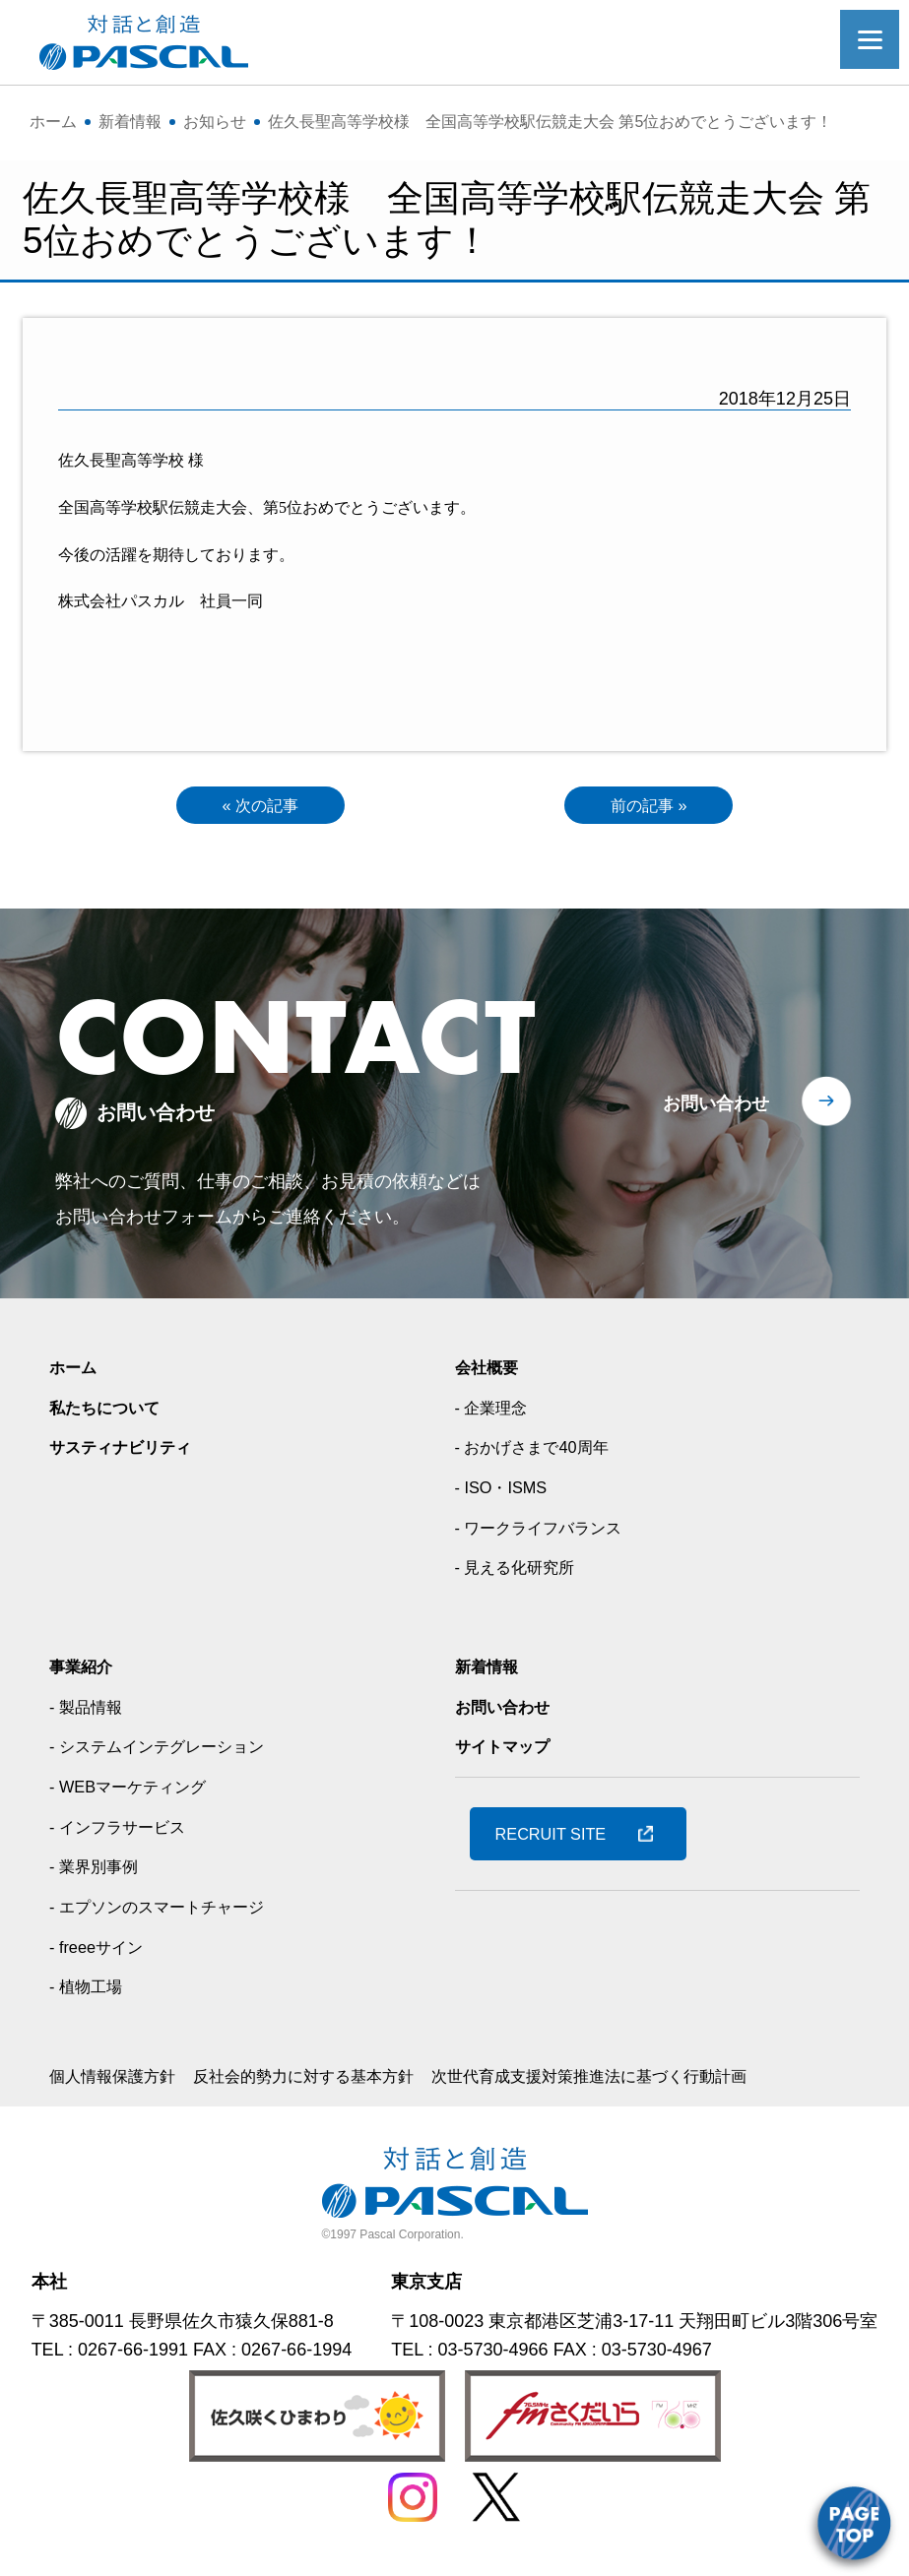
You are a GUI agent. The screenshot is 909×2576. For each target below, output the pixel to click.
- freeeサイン (101, 1951)
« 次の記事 (260, 807)
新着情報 (490, 1671)
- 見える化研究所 (522, 1572)
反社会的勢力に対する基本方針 (333, 2081)
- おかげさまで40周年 (541, 1452)
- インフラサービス (125, 1831)
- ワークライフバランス (549, 1531)
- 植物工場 (90, 1991)
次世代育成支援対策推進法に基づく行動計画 (652, 2081)
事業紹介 (84, 1671)
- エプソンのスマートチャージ (170, 1911)
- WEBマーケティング (137, 1791)
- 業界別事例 (99, 1871)
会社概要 (490, 1371)
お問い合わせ (716, 1107)
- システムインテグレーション (170, 1751)
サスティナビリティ (129, 1452)
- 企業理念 (496, 1411)
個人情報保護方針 (120, 2081)
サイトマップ (508, 1751)
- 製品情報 (90, 1711)
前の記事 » (648, 807)
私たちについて (111, 1411)
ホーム (75, 1371)
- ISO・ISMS (506, 1492)
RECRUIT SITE (558, 1838)
